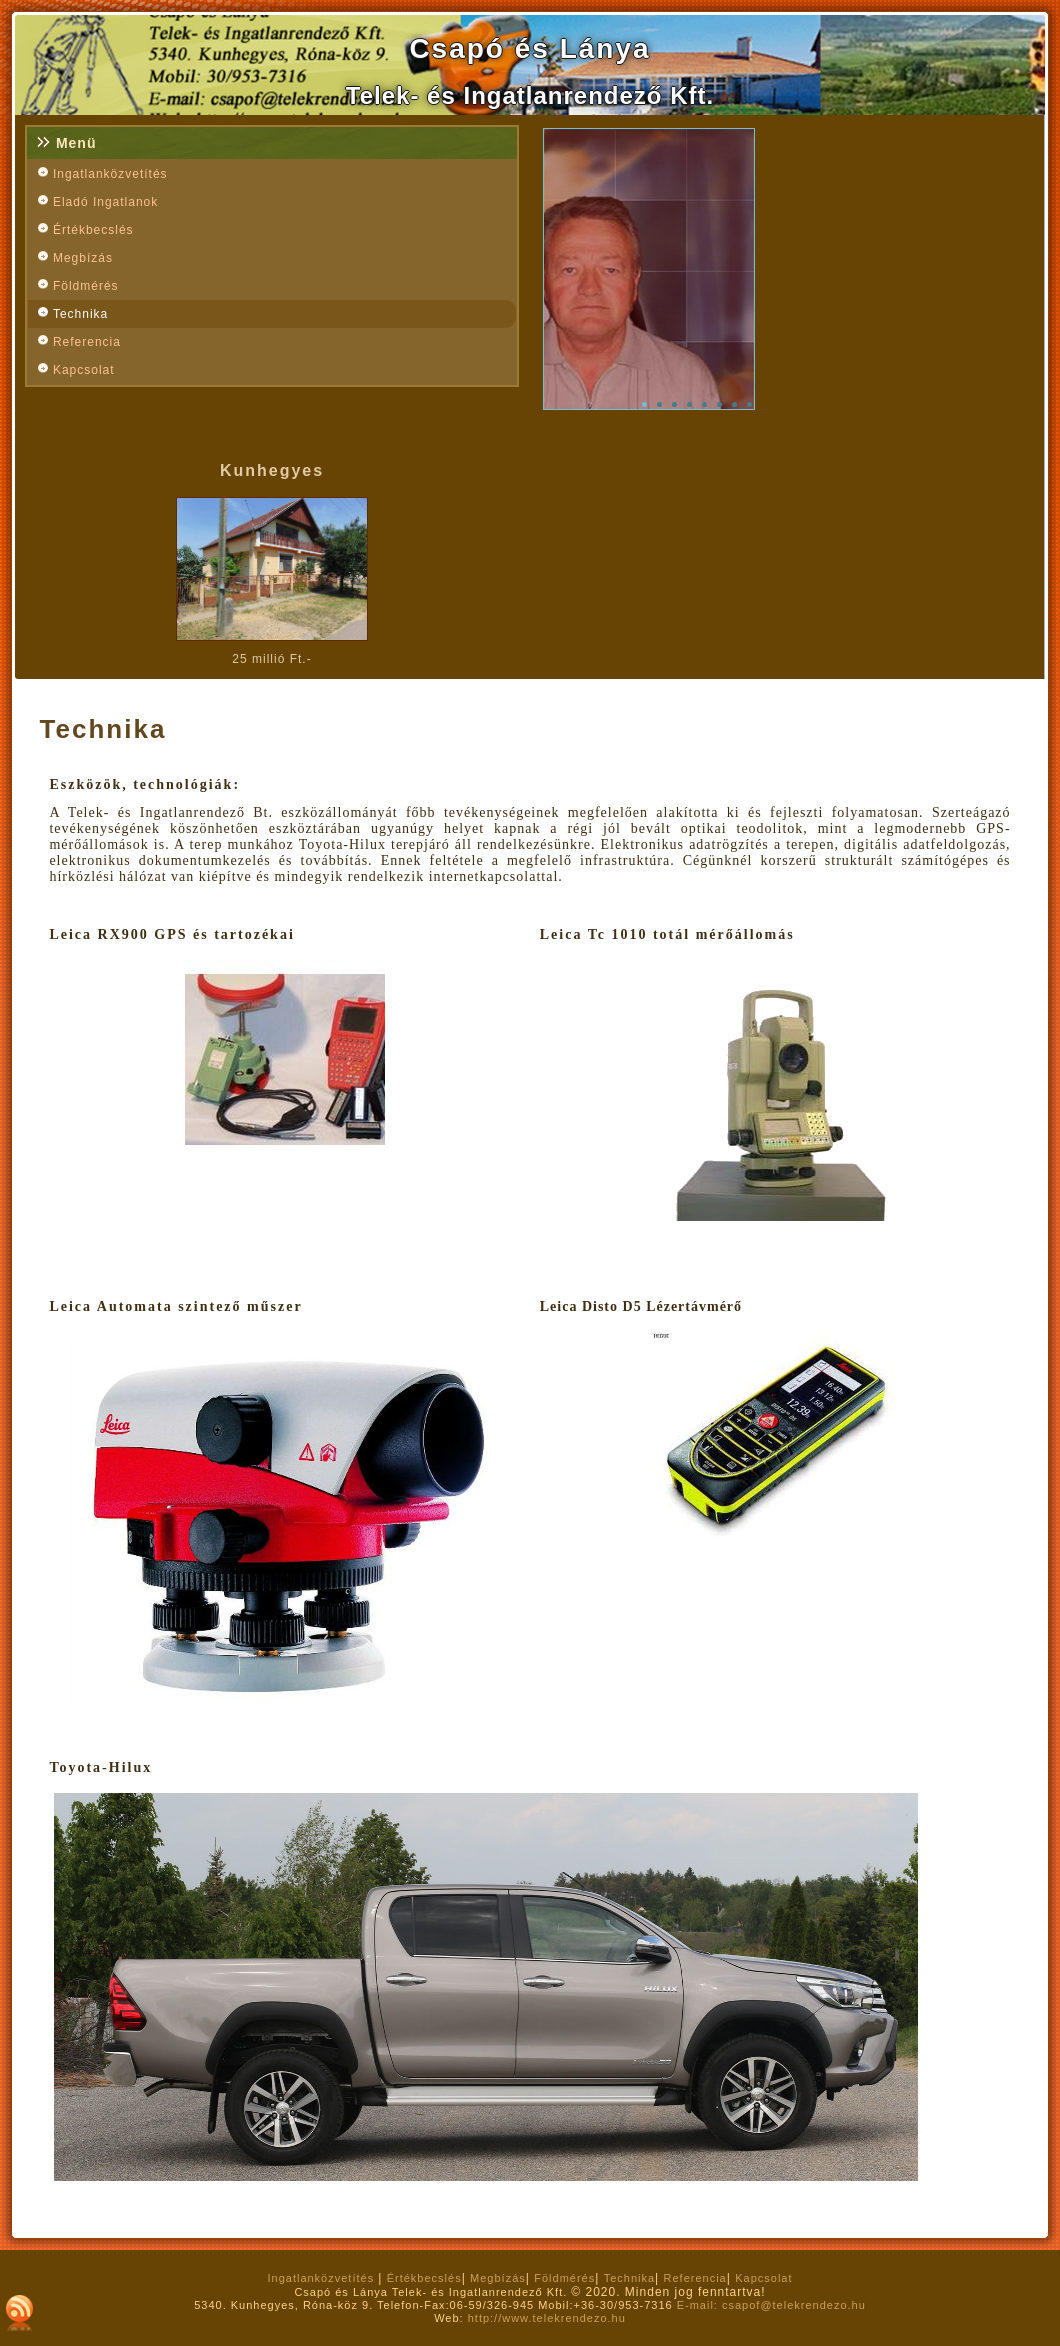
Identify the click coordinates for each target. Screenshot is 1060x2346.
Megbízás (83, 258)
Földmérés (86, 286)
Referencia (87, 342)
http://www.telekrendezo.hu (547, 2318)
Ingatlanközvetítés (110, 174)
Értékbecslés (93, 230)
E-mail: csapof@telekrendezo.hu (771, 2305)
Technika (80, 314)
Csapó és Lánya (529, 48)
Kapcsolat (84, 370)
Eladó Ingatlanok (105, 202)
